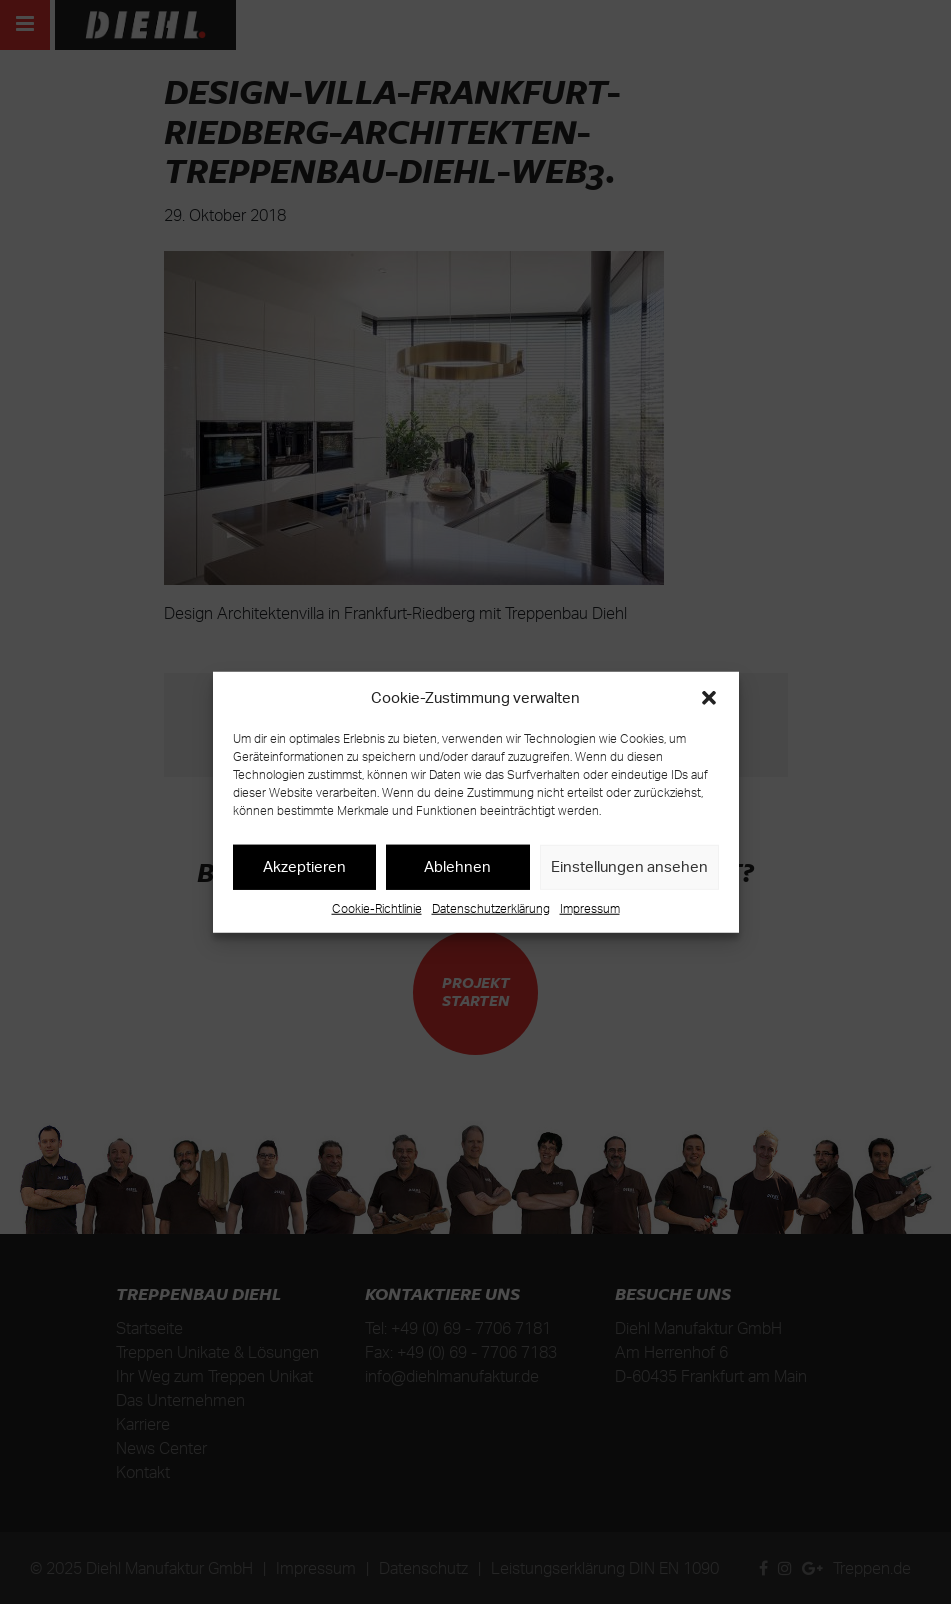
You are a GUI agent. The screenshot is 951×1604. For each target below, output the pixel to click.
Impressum (590, 907)
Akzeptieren (304, 866)
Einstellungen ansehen (629, 866)
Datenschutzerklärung (491, 907)
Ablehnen (457, 866)
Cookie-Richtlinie (377, 907)
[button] (709, 698)
